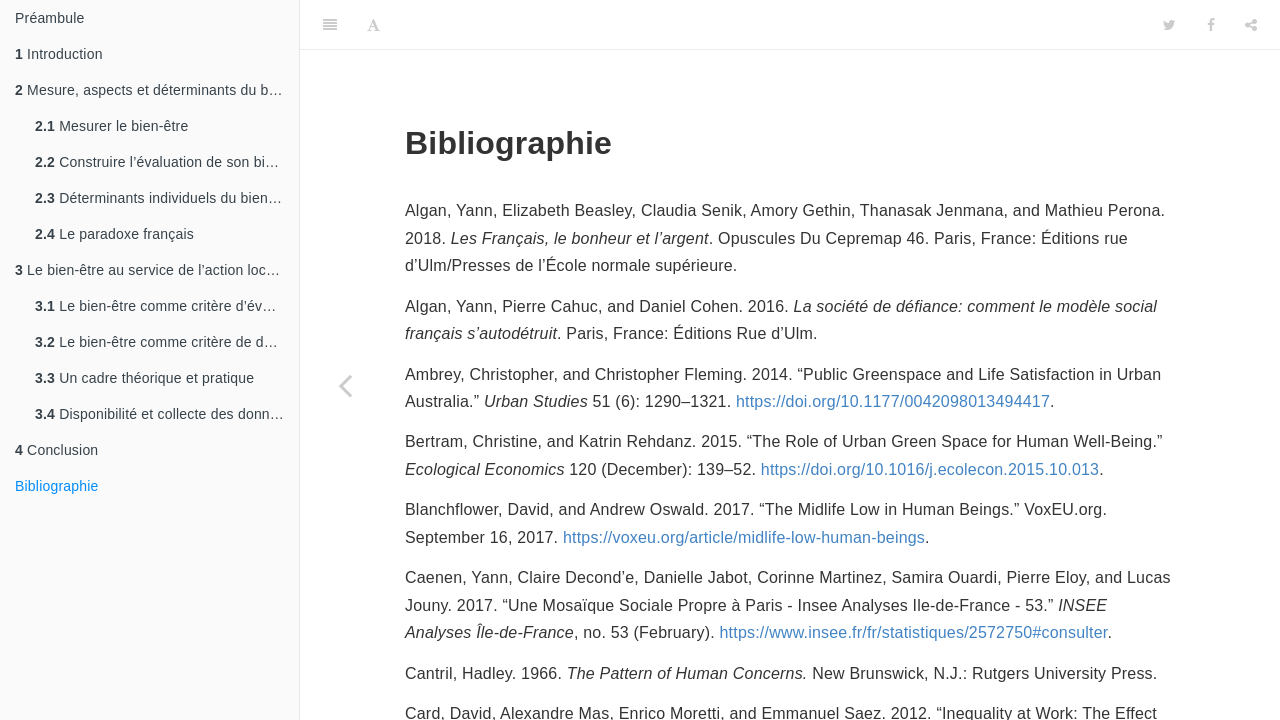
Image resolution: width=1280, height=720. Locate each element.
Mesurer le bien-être (111, 126)
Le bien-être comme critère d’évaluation (167, 306)
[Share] (1251, 25)
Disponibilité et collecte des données (164, 414)
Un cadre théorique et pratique (144, 378)
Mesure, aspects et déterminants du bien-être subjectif (157, 90)
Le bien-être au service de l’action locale (150, 270)
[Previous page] (345, 385)
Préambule (50, 18)
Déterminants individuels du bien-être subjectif (167, 198)
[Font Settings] (373, 25)
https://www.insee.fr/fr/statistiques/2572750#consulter (914, 632)
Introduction (59, 54)
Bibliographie (57, 486)
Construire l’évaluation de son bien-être (167, 162)
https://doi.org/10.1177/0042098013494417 (893, 401)
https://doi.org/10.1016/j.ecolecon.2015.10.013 (930, 469)
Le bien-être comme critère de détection (167, 342)
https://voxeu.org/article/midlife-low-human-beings (744, 537)
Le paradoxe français (114, 234)
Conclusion (56, 450)
